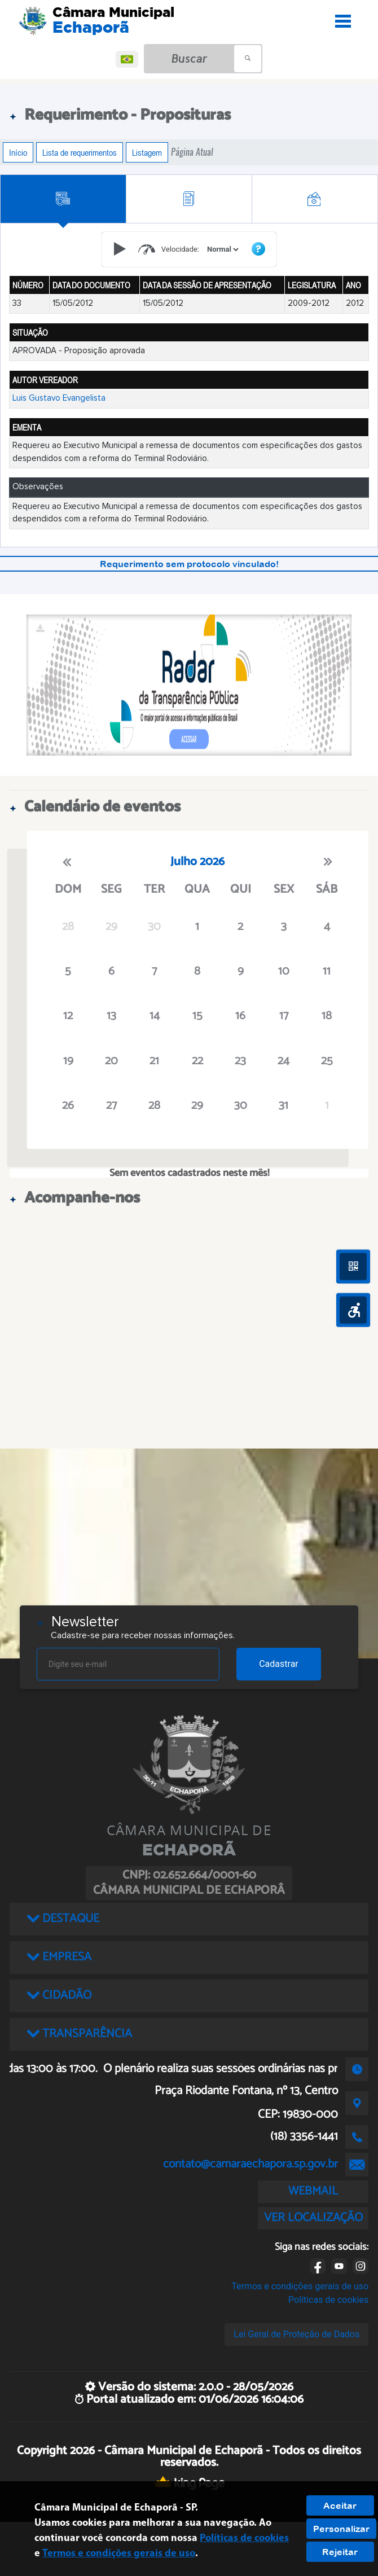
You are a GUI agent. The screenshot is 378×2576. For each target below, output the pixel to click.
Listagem (147, 152)
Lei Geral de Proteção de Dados (296, 2334)
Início (18, 152)
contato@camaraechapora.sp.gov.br (250, 2164)
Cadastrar (278, 1663)
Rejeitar (340, 2552)
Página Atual (192, 152)
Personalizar (341, 2529)
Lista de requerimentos (79, 152)
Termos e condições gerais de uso (299, 2286)
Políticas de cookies (328, 2299)
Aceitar (340, 2505)
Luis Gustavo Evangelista (59, 398)
